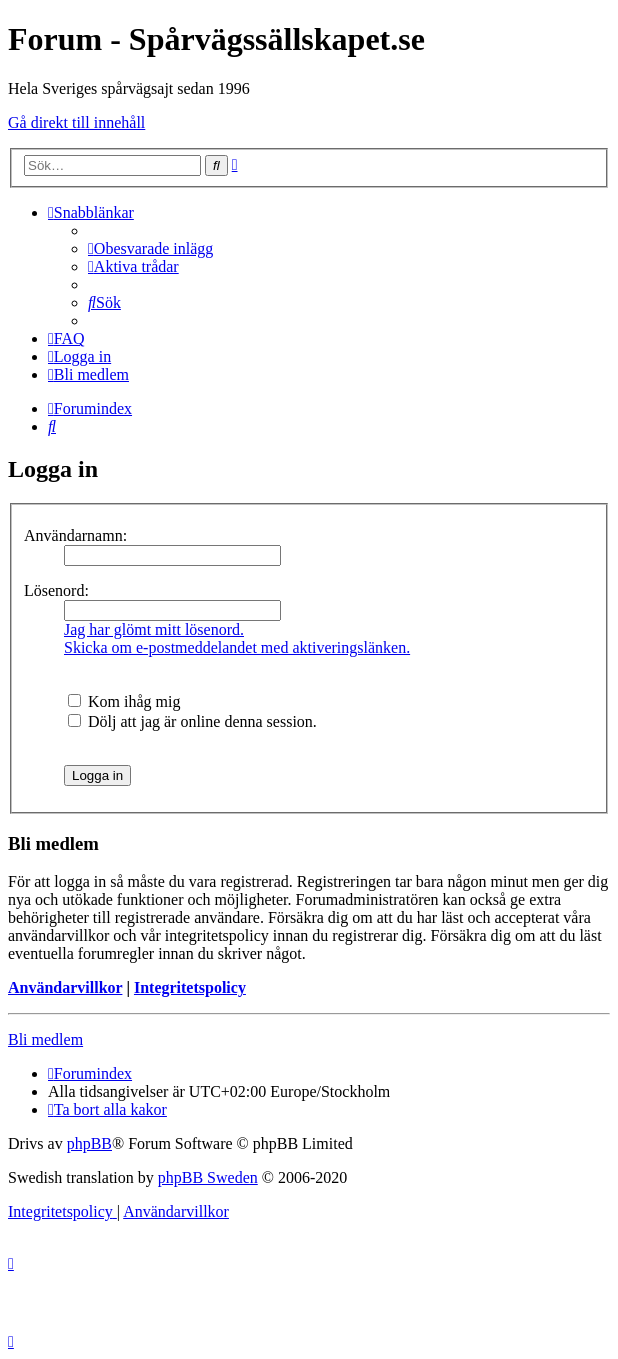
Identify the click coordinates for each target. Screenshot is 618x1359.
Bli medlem (45, 1039)
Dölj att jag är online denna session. (192, 721)
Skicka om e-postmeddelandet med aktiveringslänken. (237, 647)
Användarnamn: (75, 535)
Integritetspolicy (190, 987)
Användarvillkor (65, 987)
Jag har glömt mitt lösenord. (154, 629)
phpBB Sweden (208, 1177)
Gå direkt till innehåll (76, 122)
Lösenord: (56, 590)
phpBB (89, 1143)
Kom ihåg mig (124, 701)
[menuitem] (150, 248)
